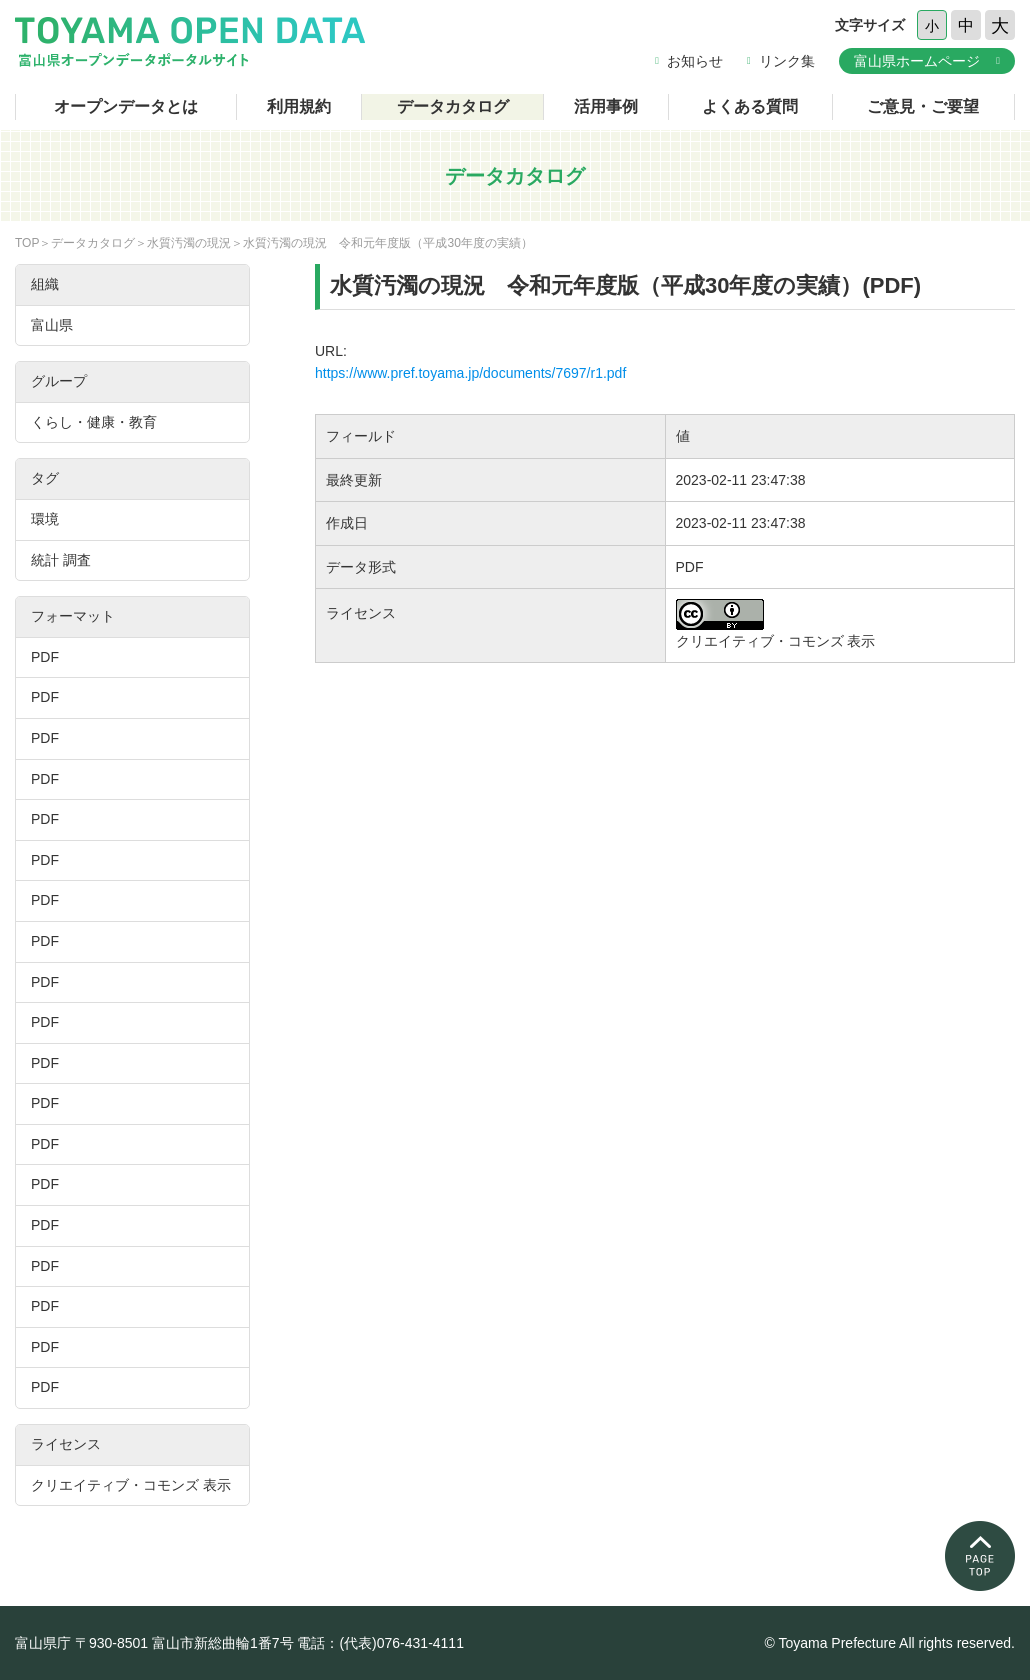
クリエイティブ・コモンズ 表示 (131, 1485)
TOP (27, 243)
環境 (45, 519)
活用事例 (606, 106)
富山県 (52, 325)
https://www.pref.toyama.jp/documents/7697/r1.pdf (470, 373)
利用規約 (299, 106)
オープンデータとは (126, 106)
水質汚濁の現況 (189, 243)
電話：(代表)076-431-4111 (380, 1643)
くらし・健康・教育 (94, 422)
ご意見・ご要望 (923, 106)
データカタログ (453, 106)
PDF (45, 657)
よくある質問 (750, 106)
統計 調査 (61, 560)
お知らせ (695, 61)
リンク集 (787, 61)
